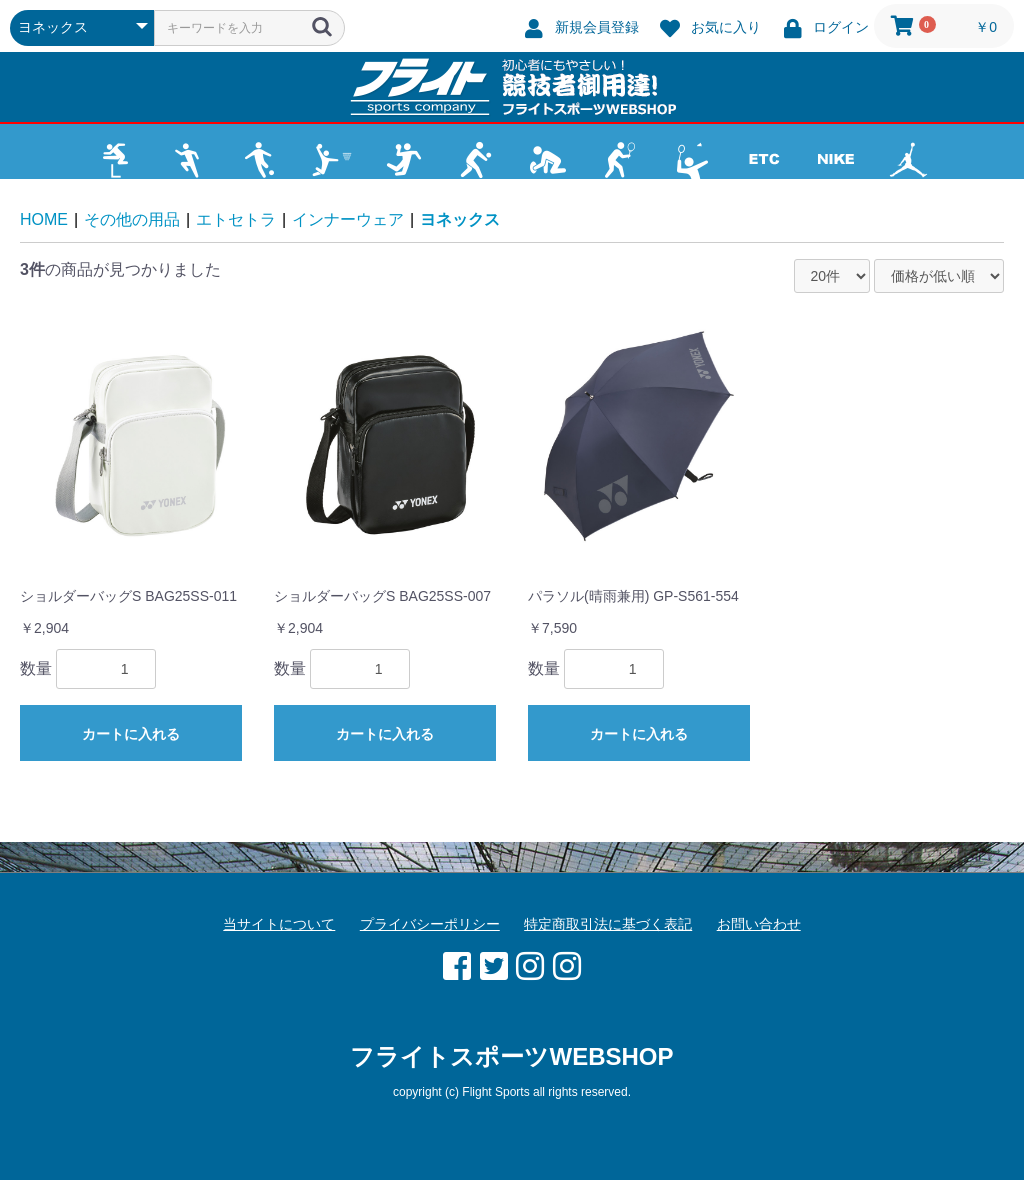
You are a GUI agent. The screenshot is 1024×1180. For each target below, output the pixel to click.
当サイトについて (279, 924)
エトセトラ (236, 219)
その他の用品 (132, 219)
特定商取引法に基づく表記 (608, 924)
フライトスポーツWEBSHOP (511, 1056)
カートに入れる (131, 734)
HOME (44, 219)
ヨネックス (460, 219)
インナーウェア (348, 219)
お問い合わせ (759, 924)
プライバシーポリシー (430, 924)
